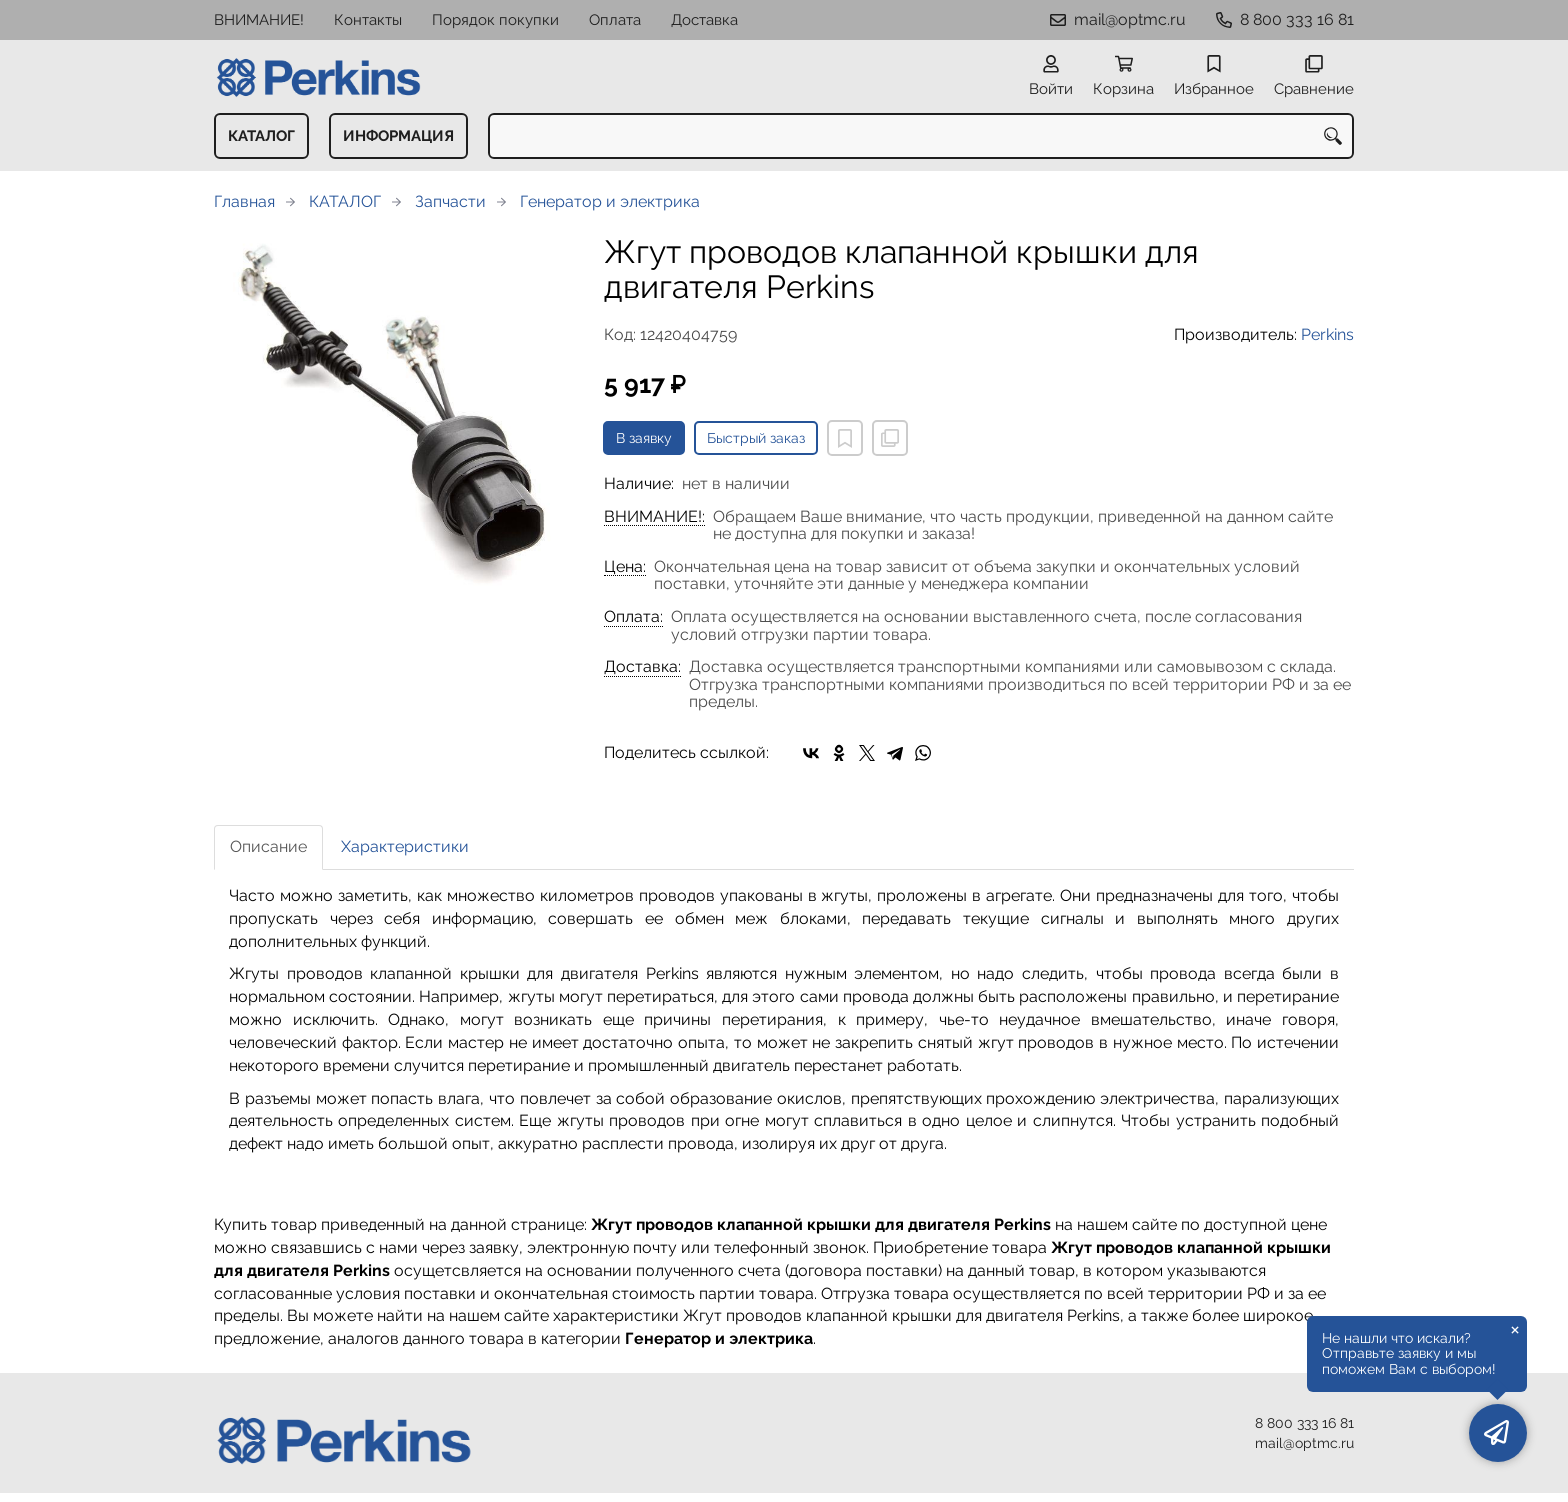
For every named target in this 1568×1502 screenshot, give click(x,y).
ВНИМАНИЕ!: (654, 517)
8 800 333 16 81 (1297, 19)
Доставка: (642, 667)
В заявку (644, 438)
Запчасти (450, 201)
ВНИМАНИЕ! (259, 20)
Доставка (704, 20)
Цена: (625, 567)
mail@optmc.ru (1130, 19)
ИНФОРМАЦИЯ (398, 136)
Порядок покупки (495, 20)
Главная (244, 201)
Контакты (368, 20)
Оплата (615, 20)
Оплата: (633, 617)
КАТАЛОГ (261, 136)
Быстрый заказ (756, 438)
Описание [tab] (268, 846)
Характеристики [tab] (405, 846)
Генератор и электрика (610, 201)
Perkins (1327, 334)
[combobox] (921, 136)
